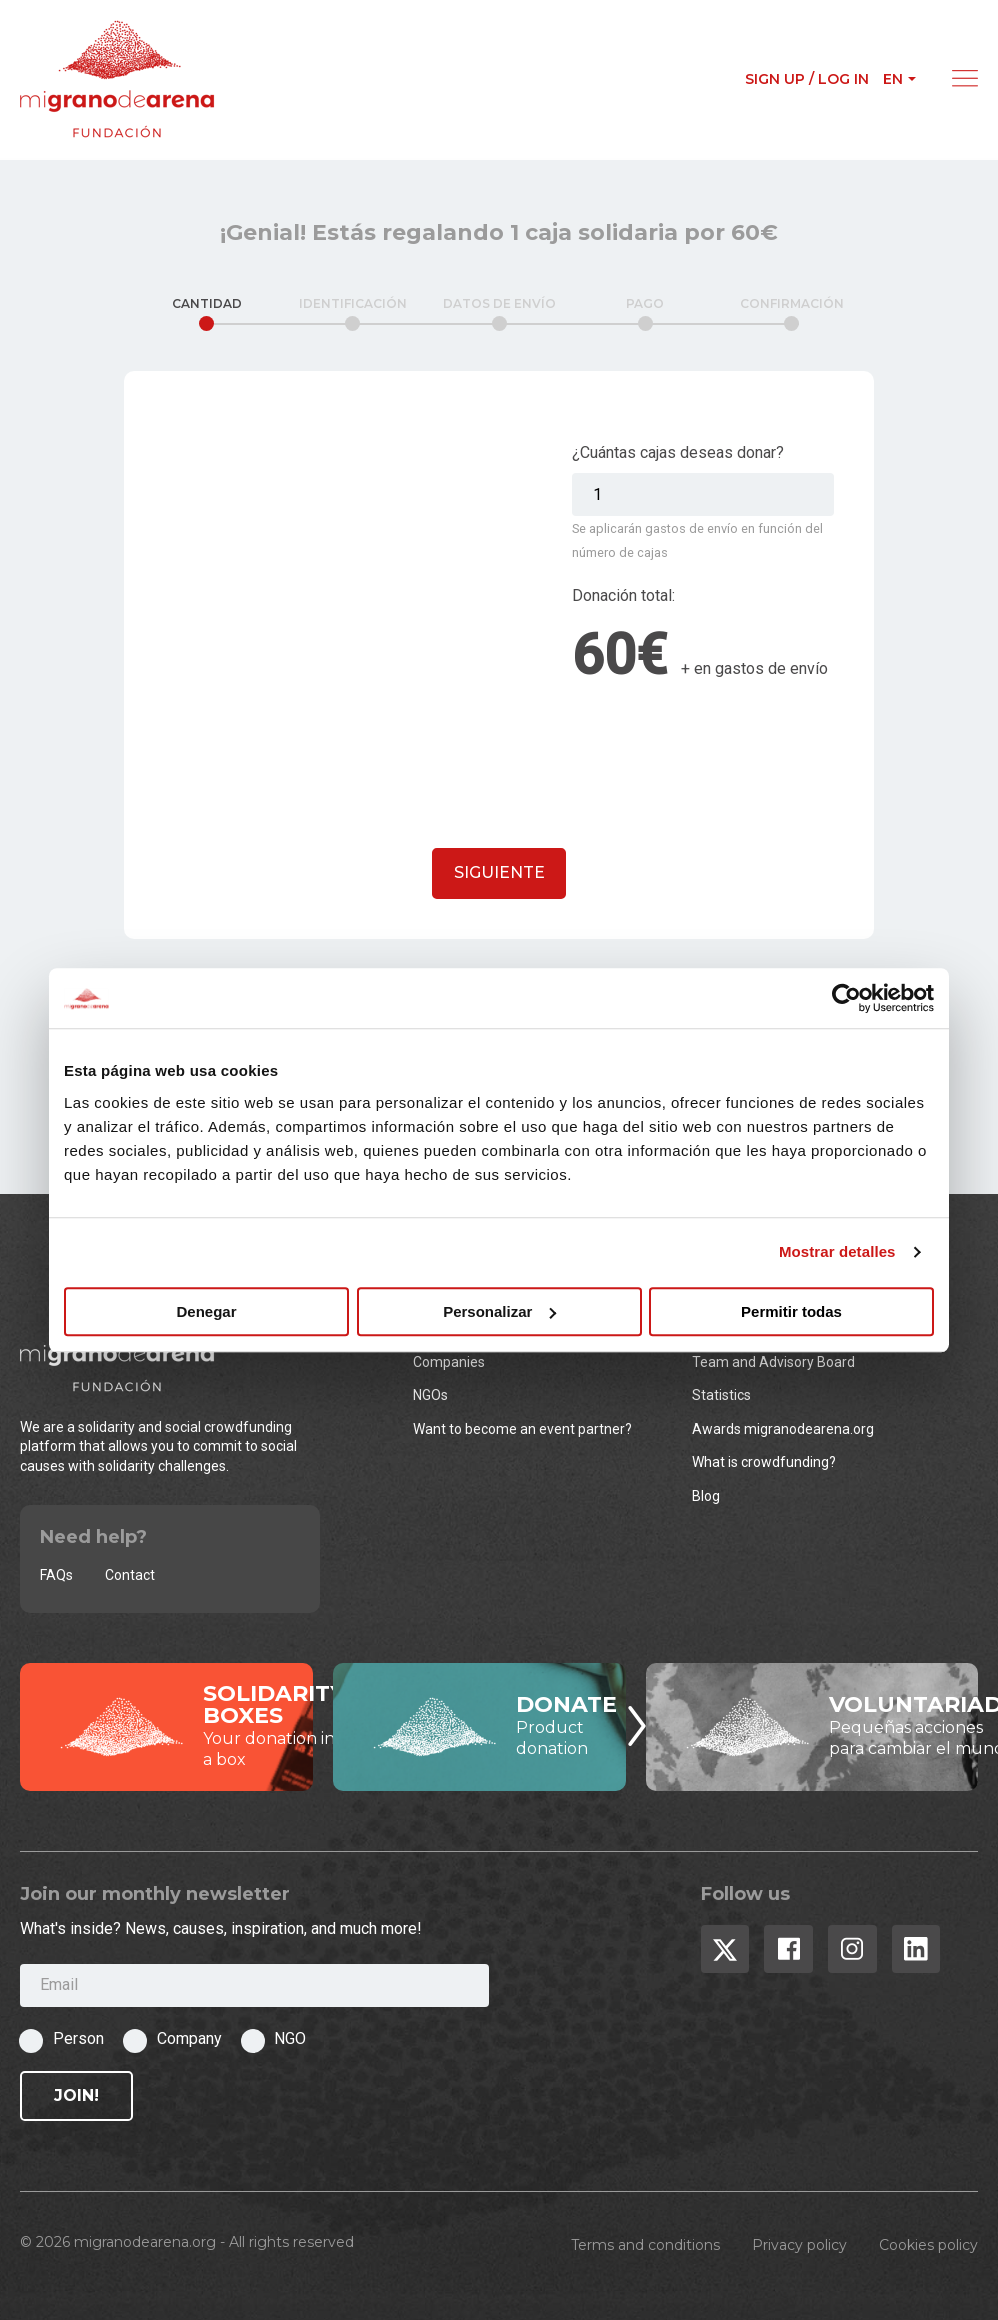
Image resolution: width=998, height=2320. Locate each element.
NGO (290, 2038)
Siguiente (499, 872)
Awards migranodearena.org (783, 1429)
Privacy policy (799, 2245)
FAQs (56, 1575)
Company (189, 2038)
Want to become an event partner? (522, 1429)
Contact (130, 1575)
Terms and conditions (645, 2245)
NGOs (430, 1395)
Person (78, 2038)
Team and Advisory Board (773, 1362)
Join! (76, 2095)
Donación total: (623, 595)
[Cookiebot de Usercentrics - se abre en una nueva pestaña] (846, 998)
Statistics (721, 1395)
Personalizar (499, 1311)
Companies (449, 1362)
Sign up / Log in (807, 79)
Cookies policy (928, 2245)
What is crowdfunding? (764, 1462)
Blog (706, 1496)
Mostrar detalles (837, 1251)
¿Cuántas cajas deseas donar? (678, 452)
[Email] (254, 1985)
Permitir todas (791, 1311)
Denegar (206, 1311)
